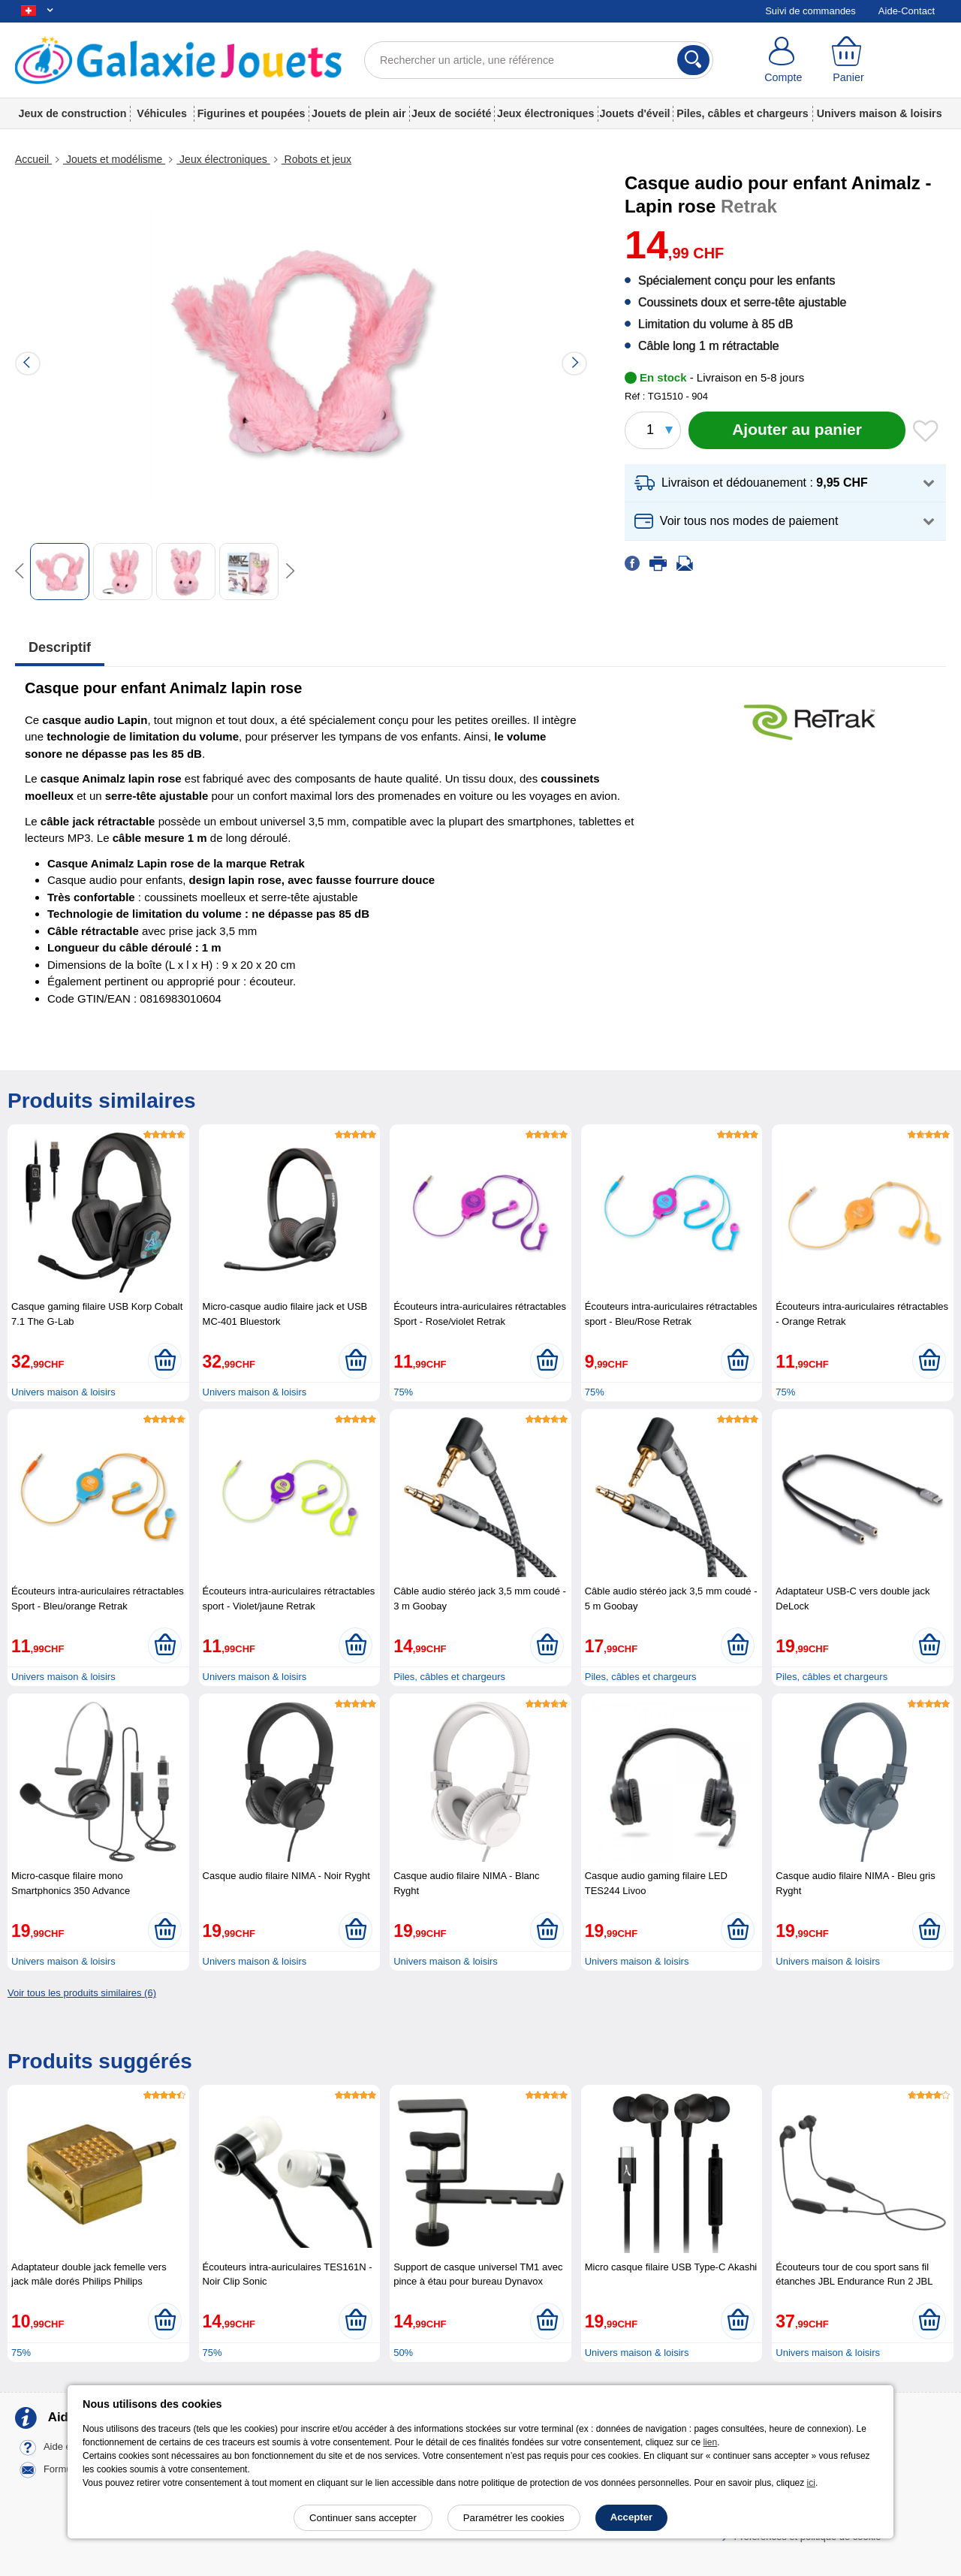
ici (811, 2483)
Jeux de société (451, 113)
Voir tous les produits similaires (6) (82, 1992)
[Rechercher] (693, 60)
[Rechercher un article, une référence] (538, 60)
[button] (785, 483)
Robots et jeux (316, 159)
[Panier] (848, 60)
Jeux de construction (73, 113)
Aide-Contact (906, 11)
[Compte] (783, 60)
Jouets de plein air (359, 113)
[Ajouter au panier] (796, 430)
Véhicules (162, 113)
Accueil (33, 159)
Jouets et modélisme (114, 159)
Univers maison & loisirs (879, 113)
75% (403, 1392)
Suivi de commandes (810, 11)
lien (710, 2442)
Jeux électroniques (546, 113)
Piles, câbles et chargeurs (742, 113)
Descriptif (60, 647)
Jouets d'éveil (635, 113)
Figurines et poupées (251, 113)
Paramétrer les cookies (514, 2517)
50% (403, 2352)
